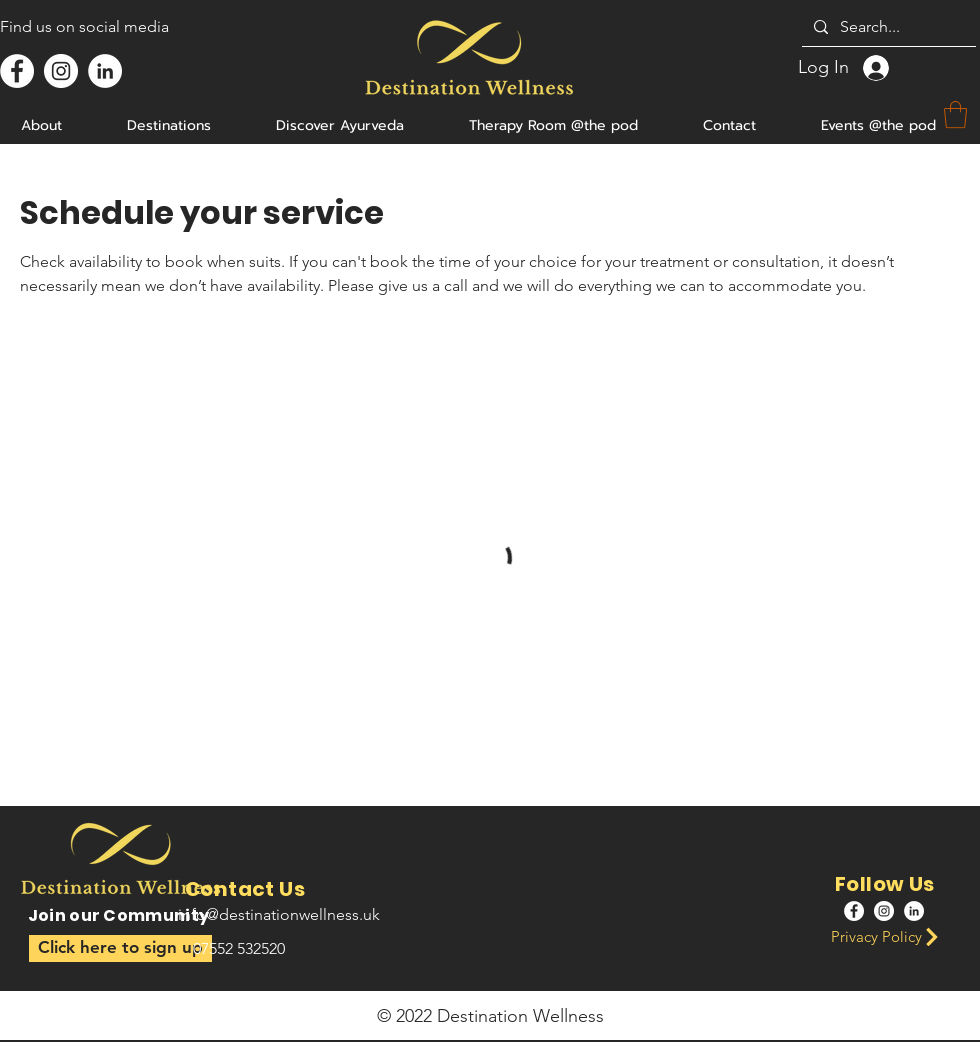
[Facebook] (17, 71)
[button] (120, 948)
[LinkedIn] (105, 71)
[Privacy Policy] (890, 936)
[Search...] (887, 27)
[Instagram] (61, 71)
